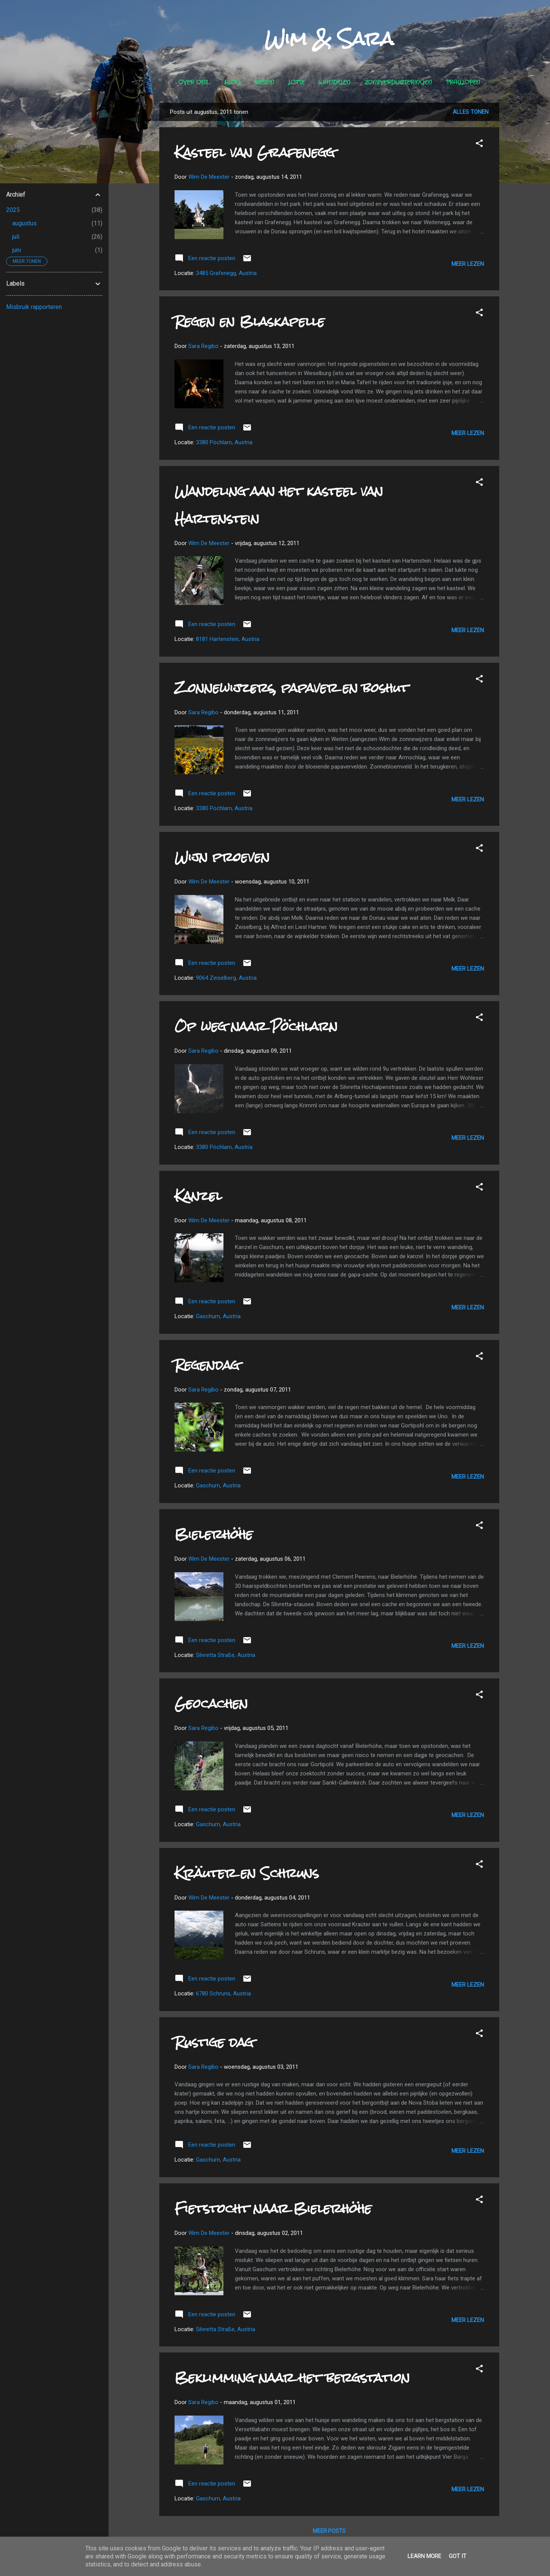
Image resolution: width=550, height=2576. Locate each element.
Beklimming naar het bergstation (292, 2377)
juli (15, 236)
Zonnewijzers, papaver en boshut (291, 687)
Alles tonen (471, 111)
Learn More (424, 2556)
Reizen (264, 82)
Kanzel (198, 1195)
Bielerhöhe (214, 1534)
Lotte (296, 82)
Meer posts (329, 2531)
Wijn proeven (222, 857)
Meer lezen (467, 264)
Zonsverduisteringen (398, 82)
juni (16, 250)
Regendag (207, 1365)
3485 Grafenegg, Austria (226, 273)
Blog (232, 82)
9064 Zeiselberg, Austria (226, 977)
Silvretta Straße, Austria (225, 1655)
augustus (24, 223)
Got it (457, 2556)
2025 (13, 210)
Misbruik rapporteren (34, 307)
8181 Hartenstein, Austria (227, 639)
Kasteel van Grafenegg (255, 152)
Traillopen (463, 82)
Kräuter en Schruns (247, 1873)
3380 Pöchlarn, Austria (224, 442)
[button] (479, 144)
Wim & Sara (329, 38)
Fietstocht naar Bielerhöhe (273, 2208)
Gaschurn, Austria (218, 1316)
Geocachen (211, 1703)
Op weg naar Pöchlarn (256, 1026)
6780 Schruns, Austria (223, 1993)
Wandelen (334, 82)
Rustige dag (214, 2042)
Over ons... (194, 82)
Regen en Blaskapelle (250, 321)
